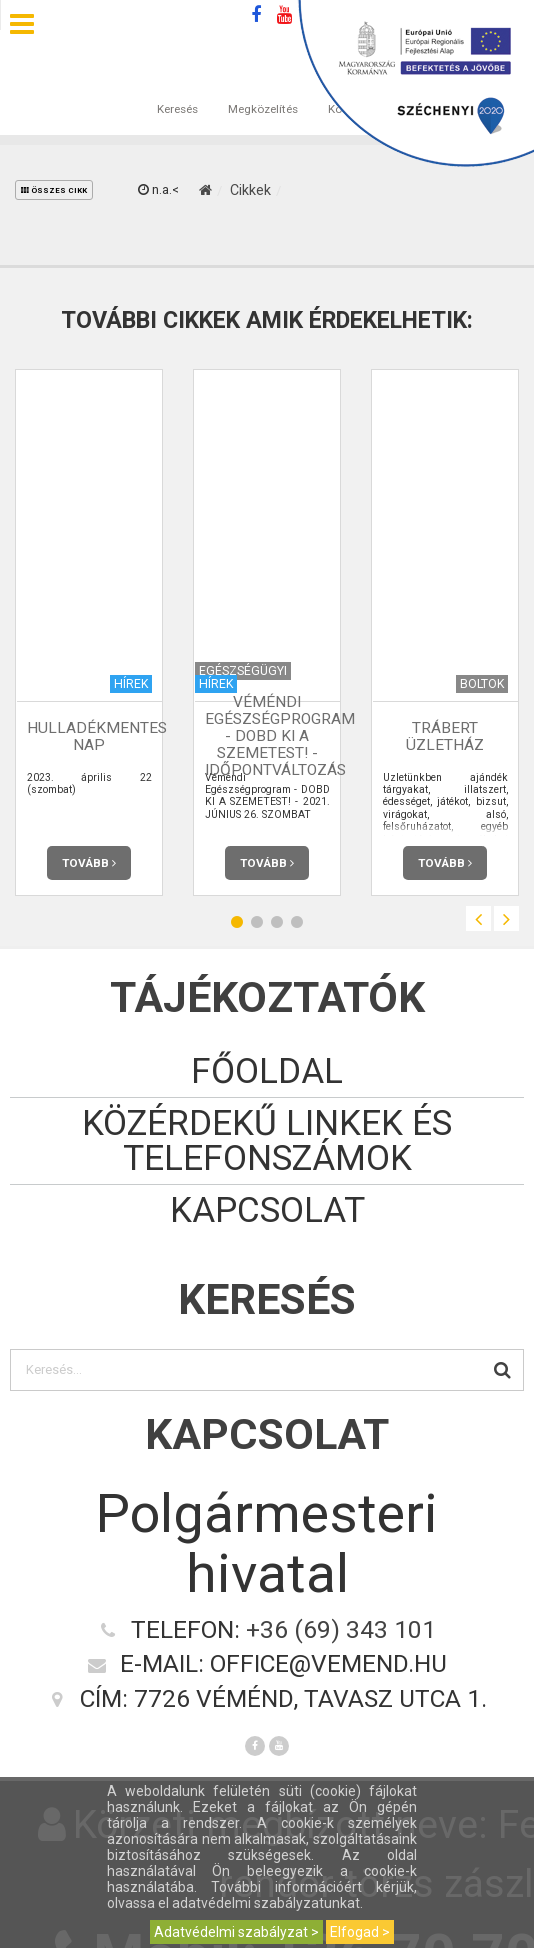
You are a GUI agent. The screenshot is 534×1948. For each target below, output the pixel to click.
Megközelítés (263, 89)
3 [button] (277, 921)
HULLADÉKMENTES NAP (97, 736)
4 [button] (297, 921)
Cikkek (250, 190)
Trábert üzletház (445, 736)
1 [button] (237, 921)
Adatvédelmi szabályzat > (236, 1932)
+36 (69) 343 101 (341, 1629)
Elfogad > (360, 1932)
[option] (89, 632)
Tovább (89, 863)
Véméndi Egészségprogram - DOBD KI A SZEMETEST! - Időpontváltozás (280, 736)
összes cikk (54, 190)
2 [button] (257, 921)
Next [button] (506, 918)
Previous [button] (478, 918)
